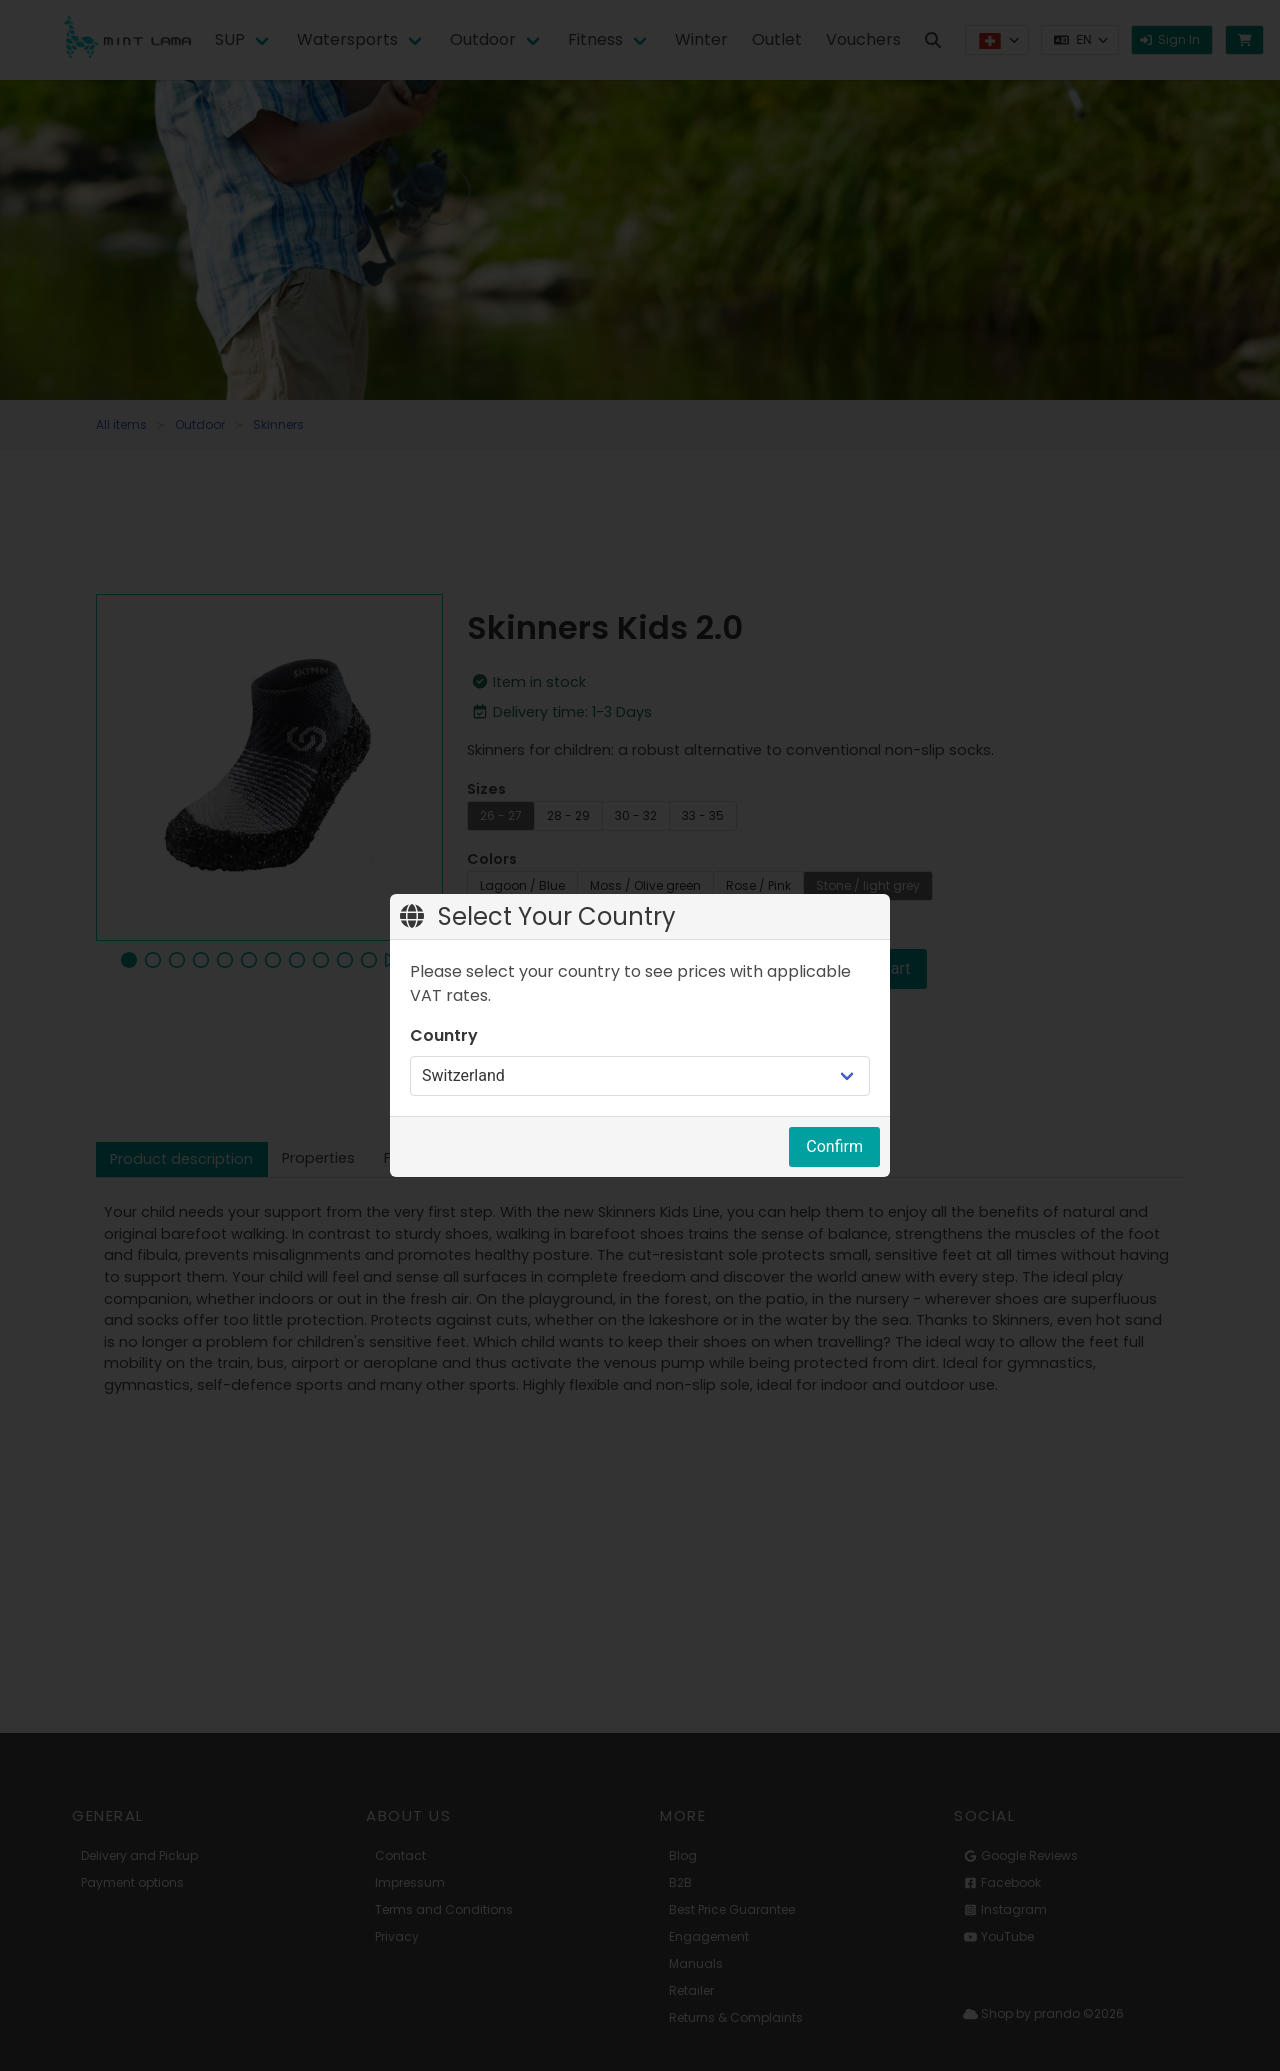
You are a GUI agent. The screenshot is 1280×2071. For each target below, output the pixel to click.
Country (444, 1035)
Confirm (834, 1146)
